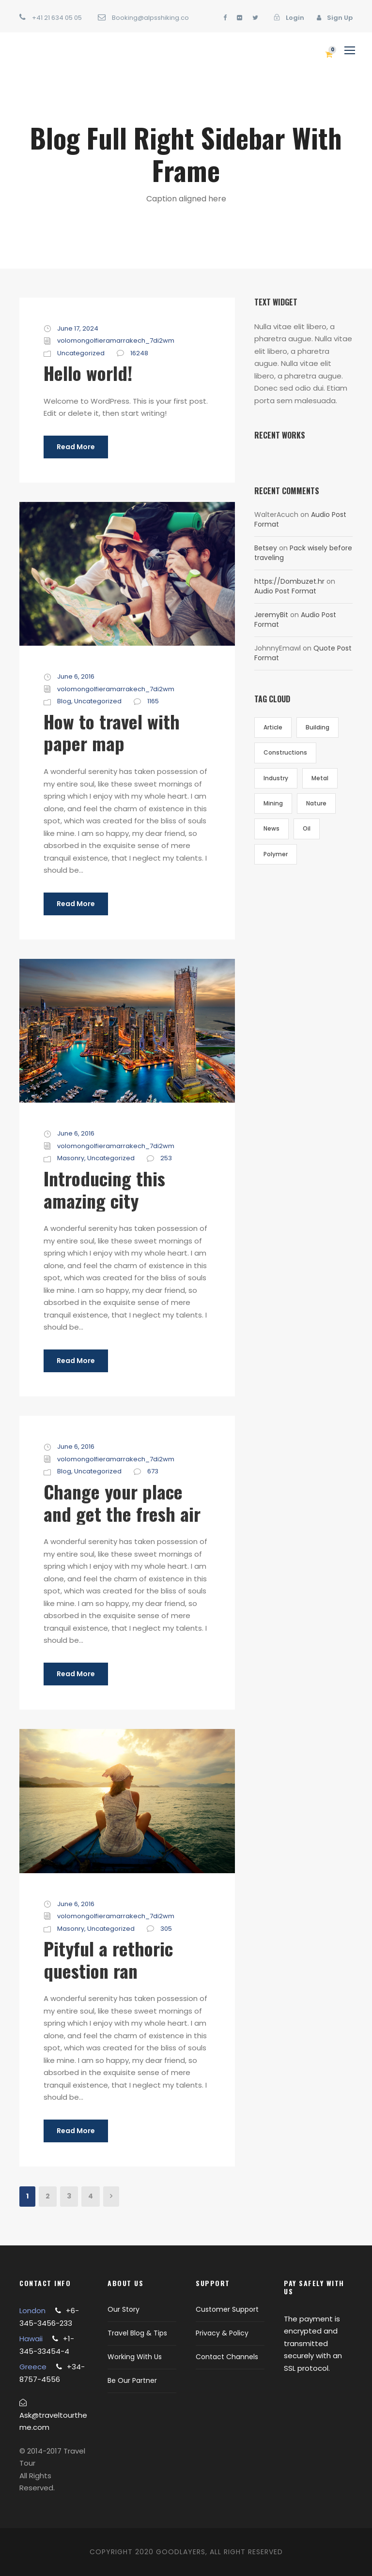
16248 (139, 353)
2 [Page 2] (48, 2196)
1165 (153, 701)
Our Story (124, 2309)
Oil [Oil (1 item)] (306, 828)
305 (166, 1928)
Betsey (265, 548)
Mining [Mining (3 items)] (273, 803)
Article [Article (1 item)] (273, 727)
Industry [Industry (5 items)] (276, 778)
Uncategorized (81, 353)
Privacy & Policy (222, 2333)
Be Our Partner (132, 2380)
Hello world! (88, 372)
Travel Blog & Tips (137, 2333)
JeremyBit (271, 615)
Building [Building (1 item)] (317, 727)
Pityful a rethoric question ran (108, 1959)
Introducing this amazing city (104, 1189)
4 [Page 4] (90, 2196)
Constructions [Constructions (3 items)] (285, 752)
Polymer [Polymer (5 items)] (276, 854)
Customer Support (227, 2309)
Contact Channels (227, 2357)
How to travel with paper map (112, 732)
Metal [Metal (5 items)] (319, 778)
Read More (76, 447)
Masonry (70, 1158)
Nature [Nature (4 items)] (316, 803)
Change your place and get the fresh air (122, 1502)
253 (166, 1158)
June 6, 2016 (75, 676)
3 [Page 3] (69, 2196)
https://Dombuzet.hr (289, 581)
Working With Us (135, 2357)
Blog (64, 701)
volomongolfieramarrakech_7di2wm (115, 340)
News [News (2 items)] (271, 828)
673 (152, 1471)
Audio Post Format (285, 591)
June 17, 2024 (77, 328)
